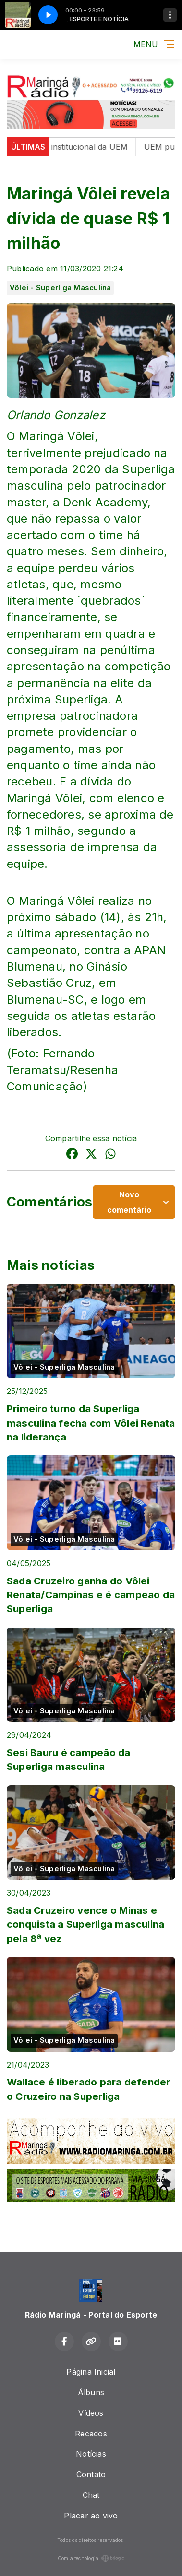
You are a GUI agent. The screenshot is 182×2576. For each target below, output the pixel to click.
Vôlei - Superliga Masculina (60, 287)
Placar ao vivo (91, 2515)
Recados (91, 2433)
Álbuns (91, 2392)
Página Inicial (90, 2372)
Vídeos (90, 2413)
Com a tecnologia (91, 2558)
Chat (91, 2495)
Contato (91, 2474)
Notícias (91, 2454)
